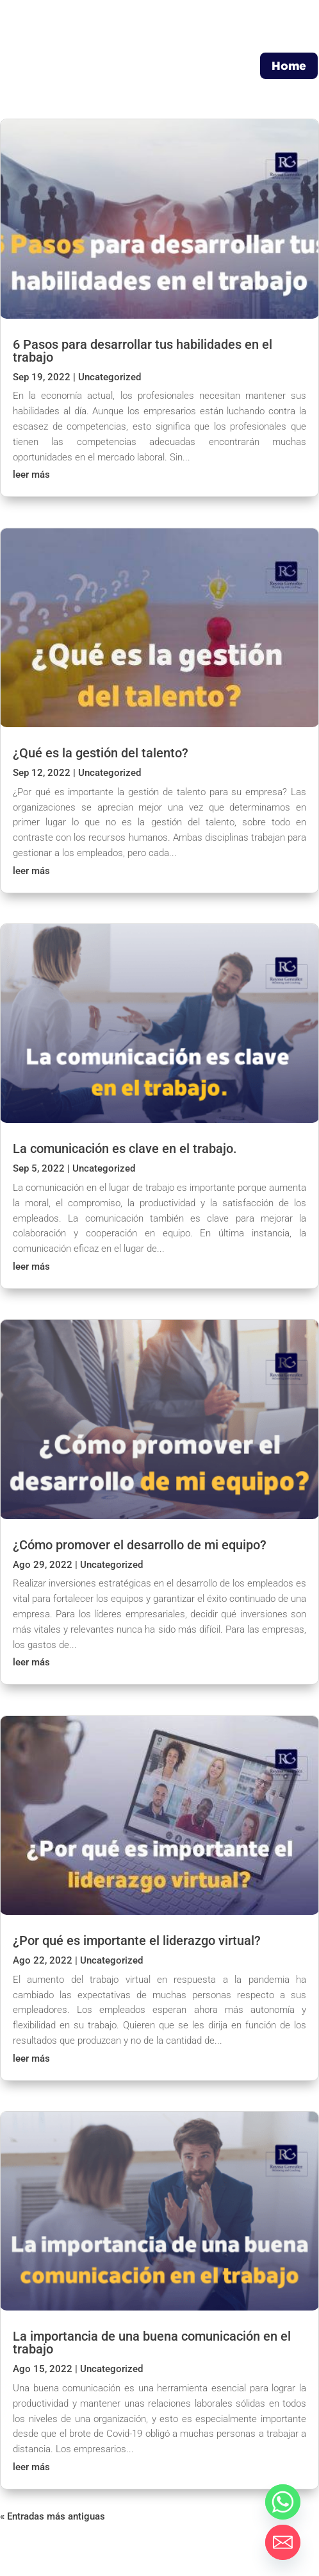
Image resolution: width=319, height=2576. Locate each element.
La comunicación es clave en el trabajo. (125, 1148)
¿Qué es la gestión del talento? (100, 753)
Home (289, 65)
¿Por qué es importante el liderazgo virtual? (137, 1940)
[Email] (282, 2542)
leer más (31, 474)
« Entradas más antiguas (52, 2516)
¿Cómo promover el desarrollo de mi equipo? (139, 1545)
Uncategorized (109, 377)
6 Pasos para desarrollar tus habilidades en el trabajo (142, 351)
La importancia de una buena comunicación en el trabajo (152, 2342)
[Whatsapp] (282, 2502)
